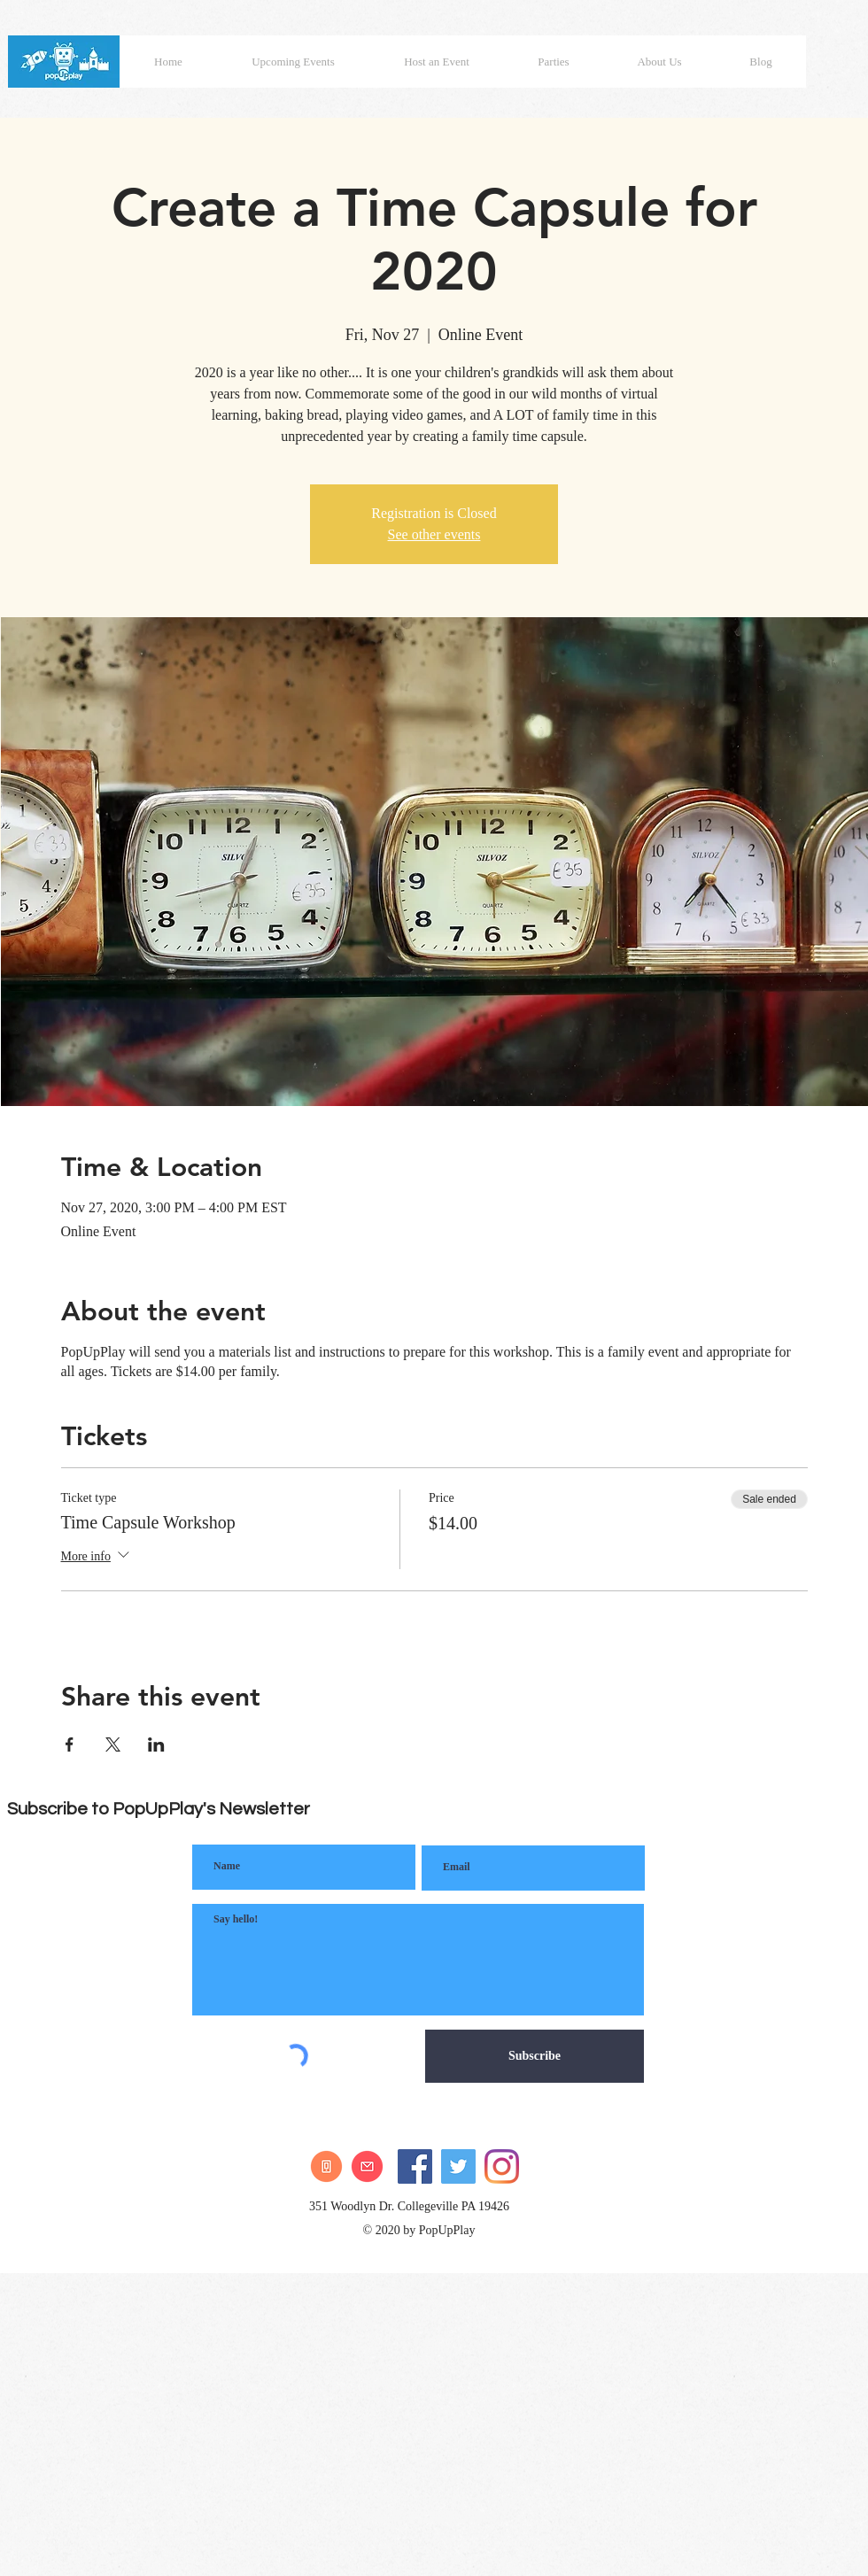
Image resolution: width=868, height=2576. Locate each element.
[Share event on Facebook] (69, 1744)
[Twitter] (458, 2166)
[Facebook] (415, 2166)
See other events (434, 534)
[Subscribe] (534, 2056)
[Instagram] (501, 2166)
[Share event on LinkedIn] (156, 1744)
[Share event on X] (113, 1744)
